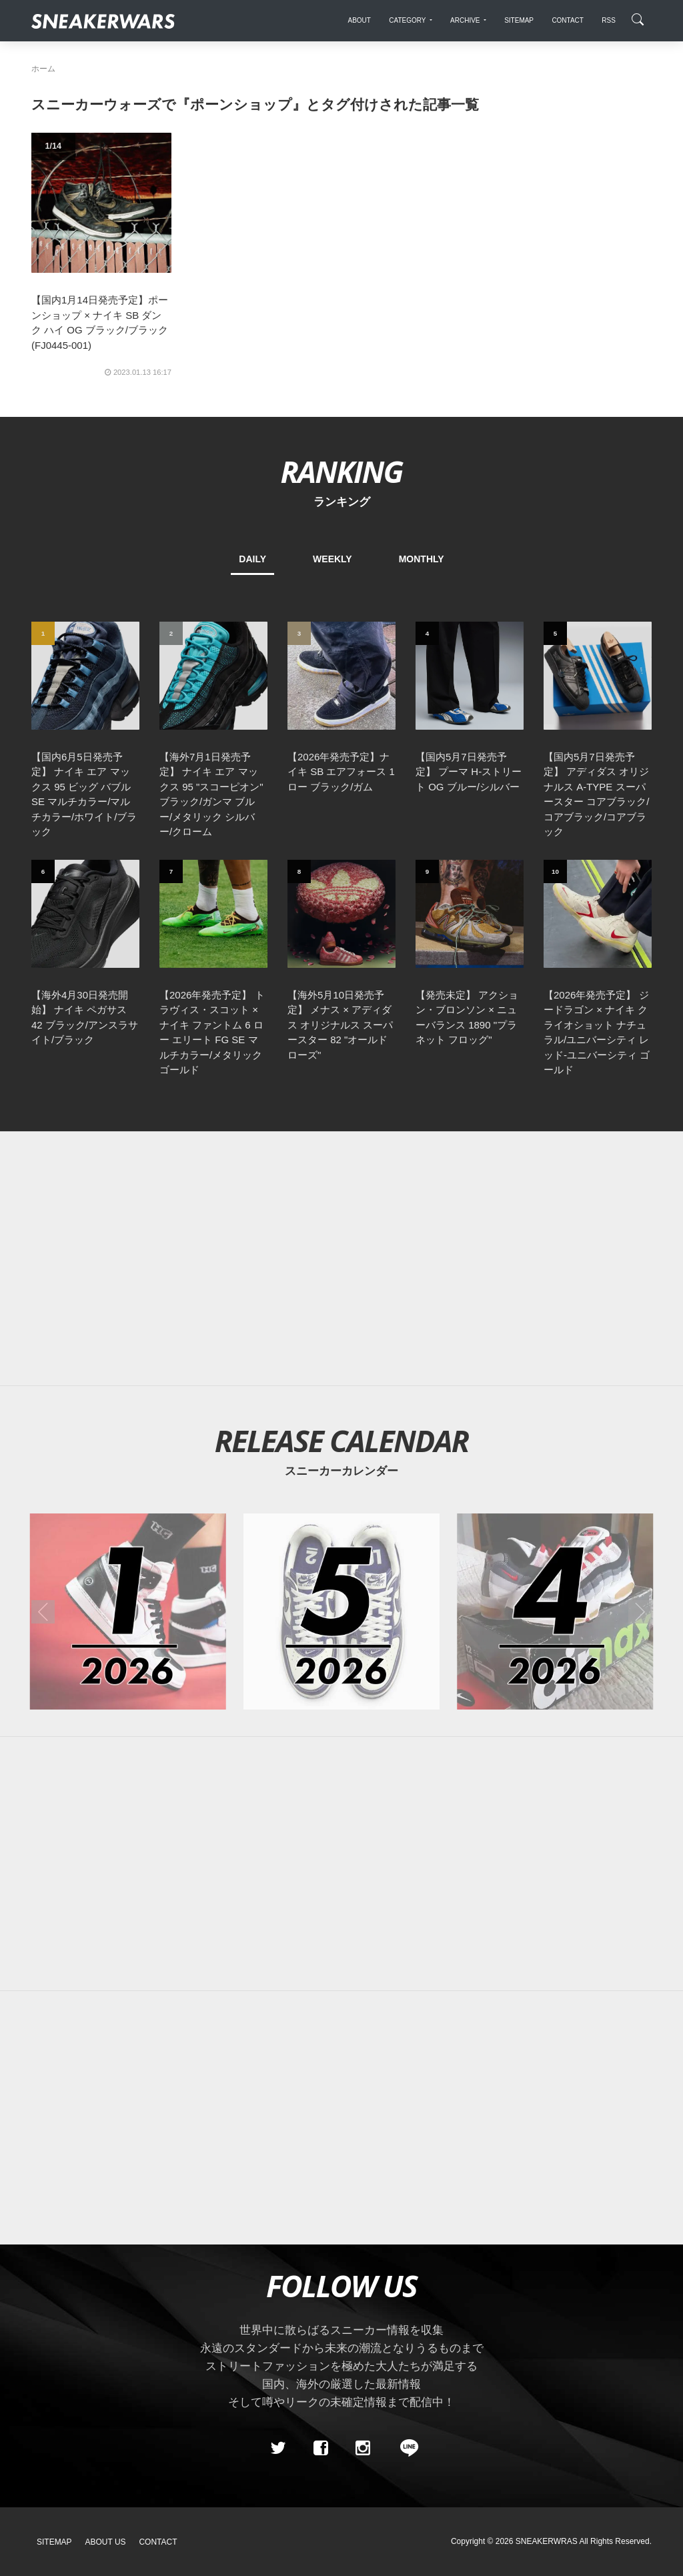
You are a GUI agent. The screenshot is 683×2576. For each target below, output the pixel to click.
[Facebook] (320, 2448)
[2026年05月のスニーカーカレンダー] (341, 1611)
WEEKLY (332, 559)
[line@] (405, 2448)
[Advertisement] (341, 1258)
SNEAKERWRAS (547, 2541)
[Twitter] (278, 2448)
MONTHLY (421, 559)
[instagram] (363, 2448)
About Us (105, 2542)
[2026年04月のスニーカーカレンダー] (555, 1611)
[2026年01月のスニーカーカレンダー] (128, 1611)
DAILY (252, 559)
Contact (158, 2542)
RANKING (341, 471)
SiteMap (54, 2542)
